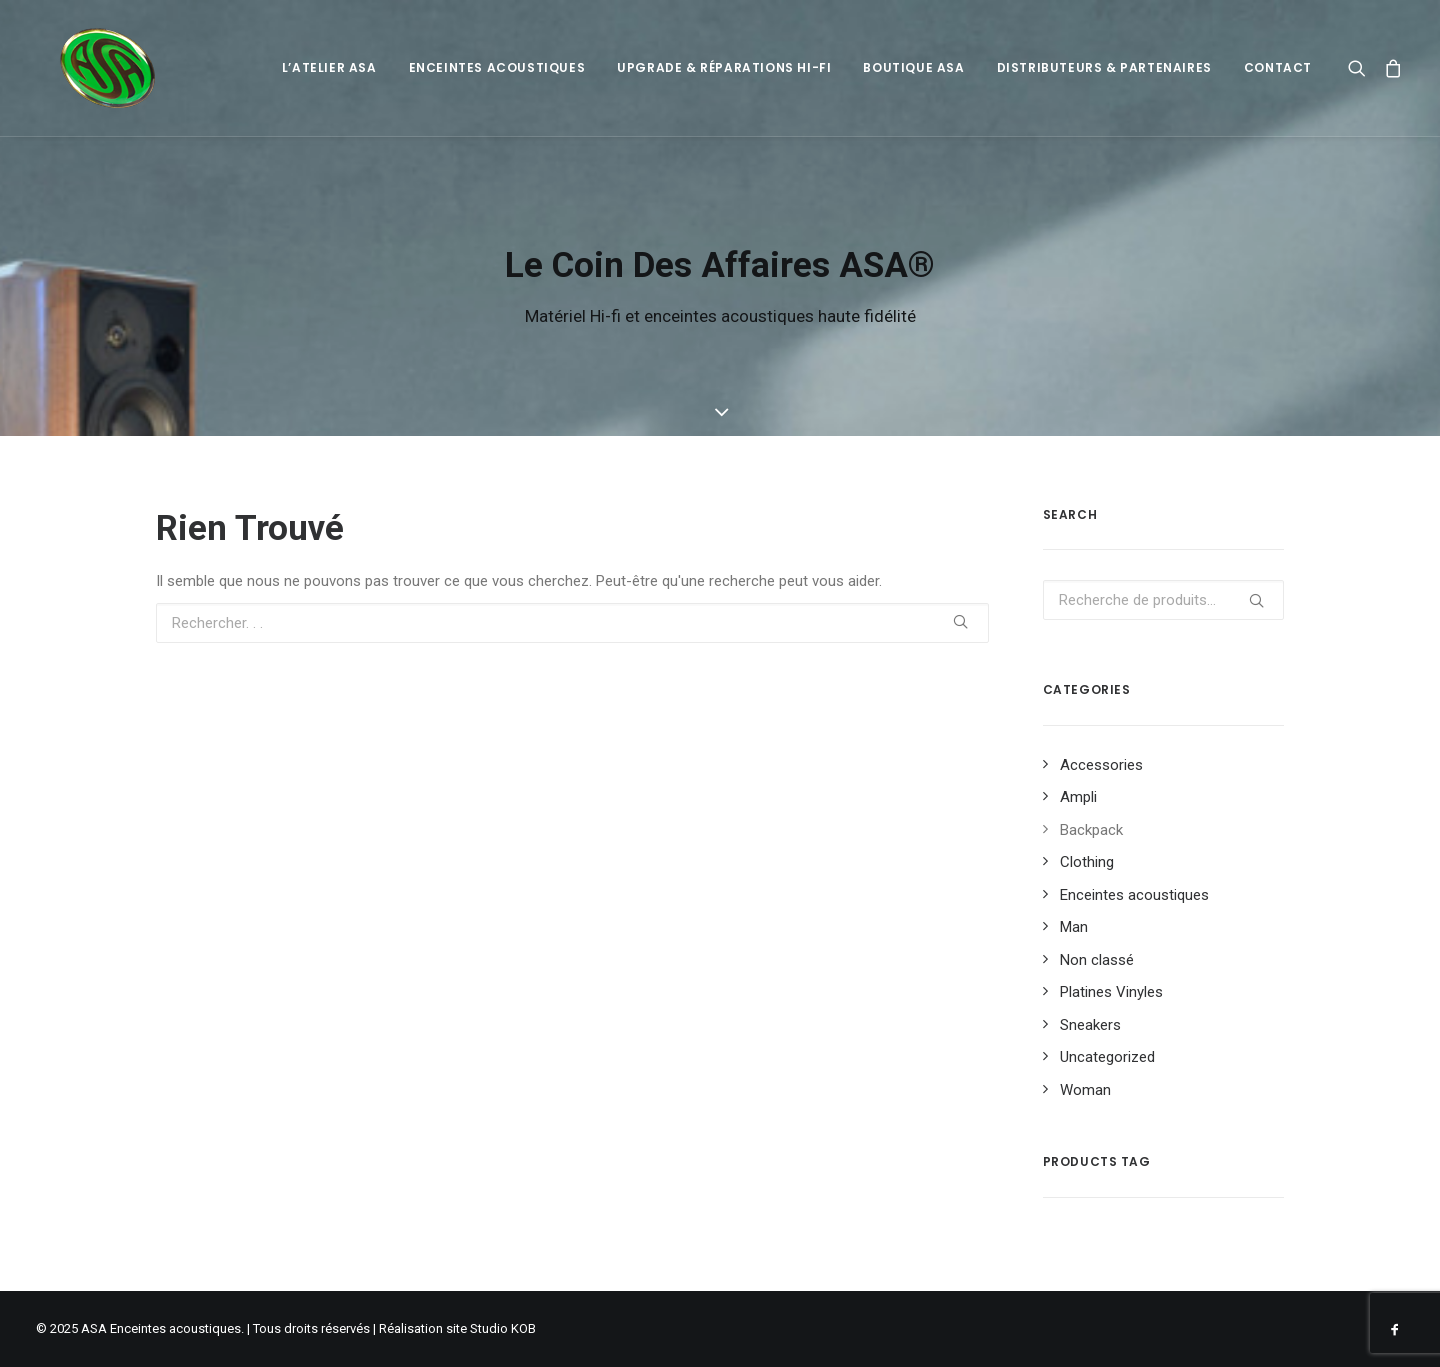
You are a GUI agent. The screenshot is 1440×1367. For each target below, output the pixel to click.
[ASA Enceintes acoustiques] (86, 68)
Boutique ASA (913, 67)
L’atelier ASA (329, 67)
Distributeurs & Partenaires (1104, 67)
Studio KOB (503, 1328)
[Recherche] (1361, 68)
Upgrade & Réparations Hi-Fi (724, 67)
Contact (1278, 67)
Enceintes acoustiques (497, 67)
